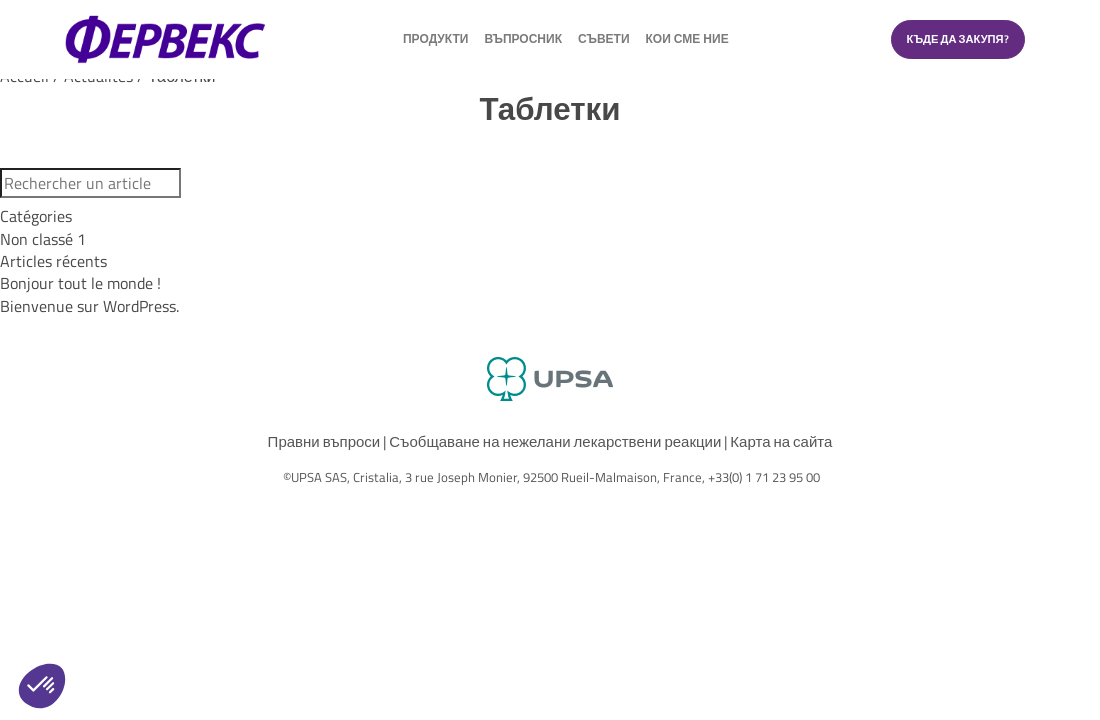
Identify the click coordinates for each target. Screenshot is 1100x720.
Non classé (43, 239)
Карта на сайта (781, 441)
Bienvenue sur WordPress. (89, 306)
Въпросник (523, 41)
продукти (435, 41)
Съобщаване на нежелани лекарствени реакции (555, 441)
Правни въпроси (324, 441)
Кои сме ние (687, 41)
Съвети (604, 41)
